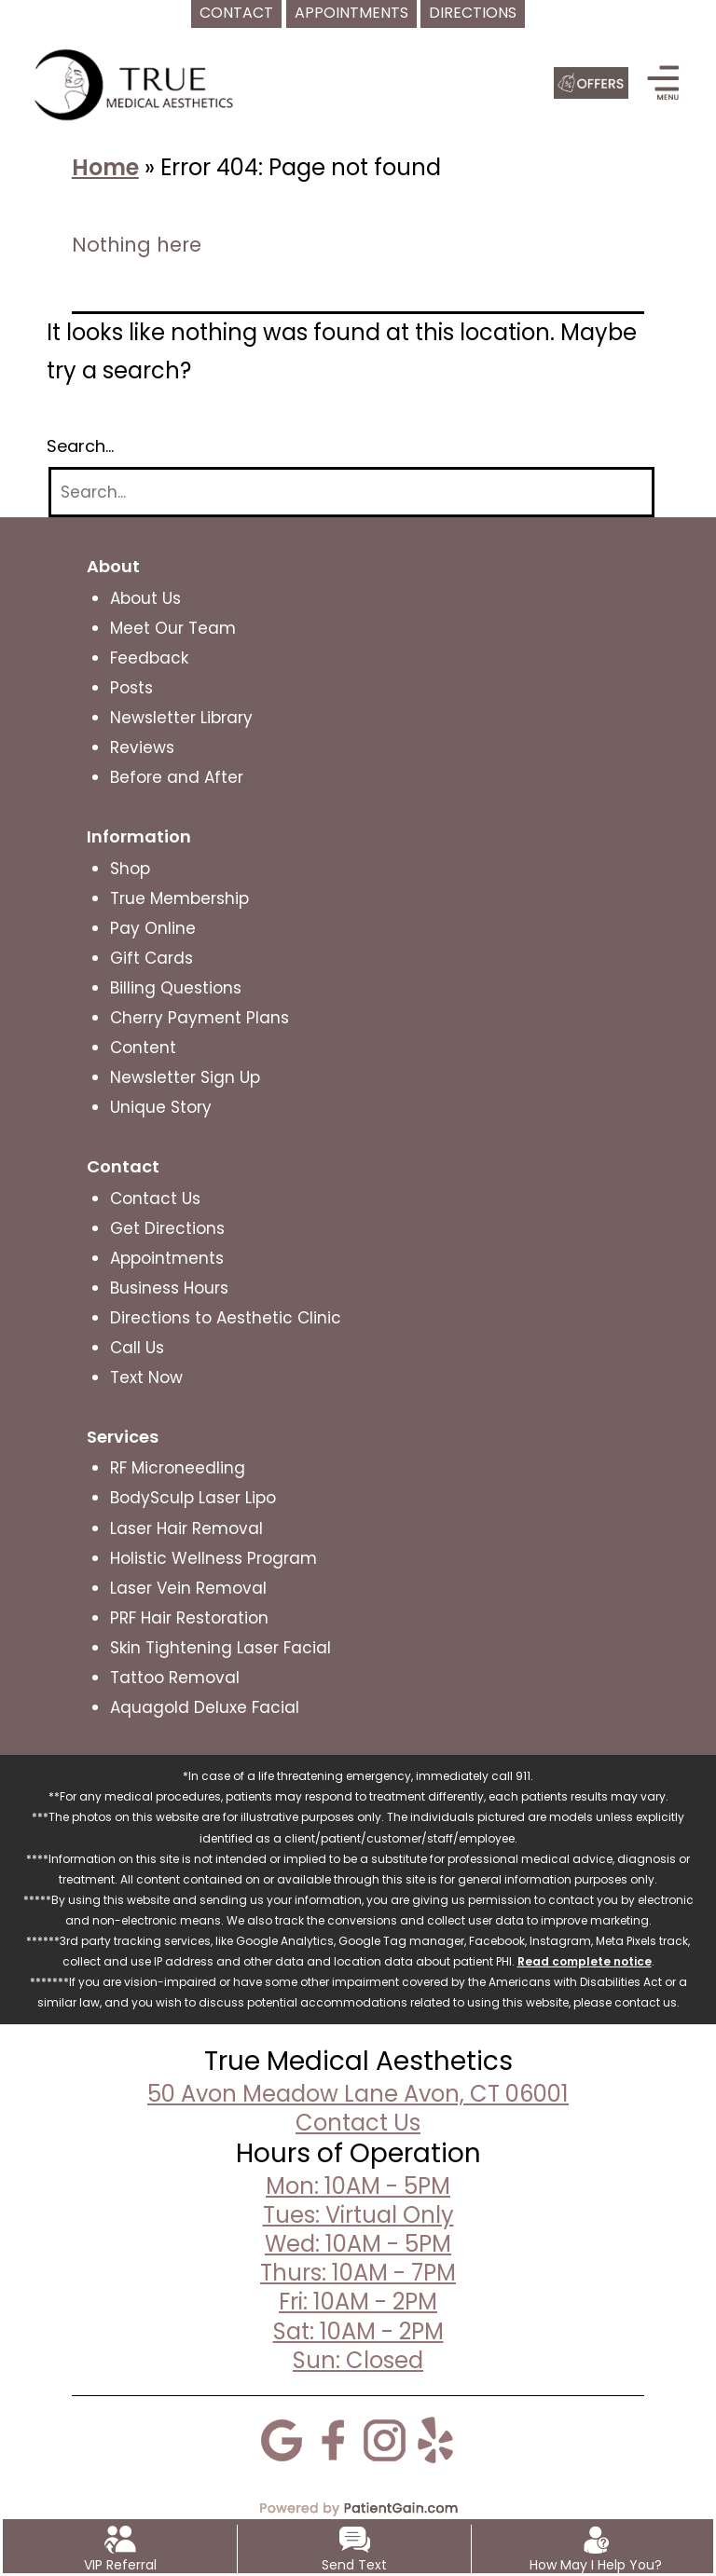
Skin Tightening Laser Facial (220, 1648)
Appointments (167, 1258)
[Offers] (591, 83)
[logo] (137, 84)
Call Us (137, 1347)
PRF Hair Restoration (189, 1618)
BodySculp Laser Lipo (193, 1498)
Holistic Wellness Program (213, 1558)
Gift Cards (151, 958)
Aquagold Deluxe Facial (204, 1707)
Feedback (149, 658)
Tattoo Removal (175, 1677)
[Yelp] (435, 2439)
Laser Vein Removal (188, 1588)
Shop (130, 868)
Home (105, 167)
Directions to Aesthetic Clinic (225, 1318)
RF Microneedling (177, 1468)
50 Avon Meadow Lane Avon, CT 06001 (358, 2093)
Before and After (176, 777)
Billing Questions (175, 988)
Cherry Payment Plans (199, 1018)
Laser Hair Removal (186, 1528)
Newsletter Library (181, 717)
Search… (80, 446)
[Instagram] (384, 2439)
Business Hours (169, 1288)
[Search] (351, 492)
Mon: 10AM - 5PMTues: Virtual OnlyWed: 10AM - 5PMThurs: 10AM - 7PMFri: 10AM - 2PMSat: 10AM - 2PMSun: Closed (358, 2273)
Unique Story (161, 1107)
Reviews (142, 747)
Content (143, 1047)
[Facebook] (333, 2439)
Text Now (146, 1377)
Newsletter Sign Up (185, 1077)
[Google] (281, 2439)
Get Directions (167, 1228)
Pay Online (153, 928)
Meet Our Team (173, 628)
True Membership (179, 898)
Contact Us (155, 1198)
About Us (145, 598)
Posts (131, 688)
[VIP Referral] (119, 2538)
